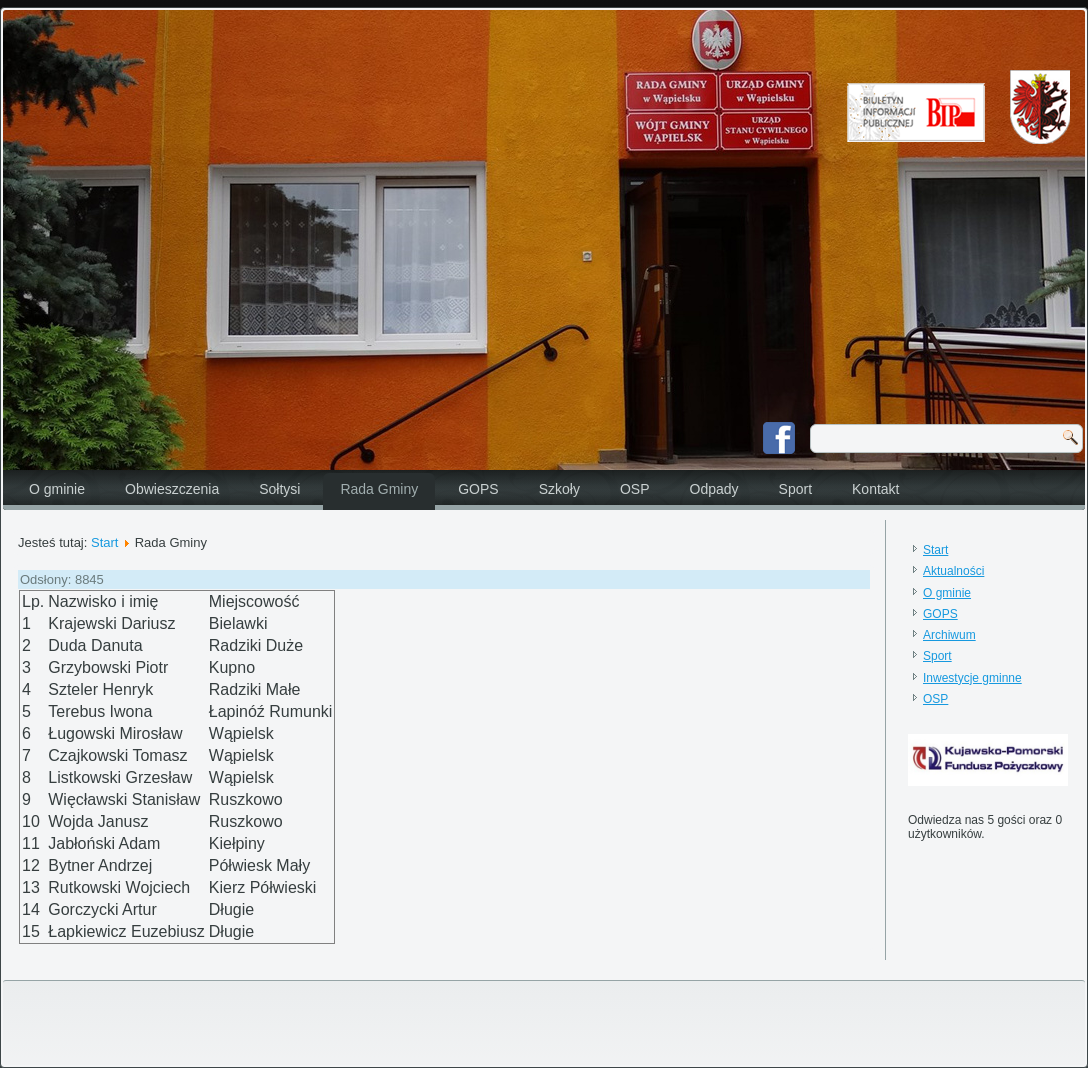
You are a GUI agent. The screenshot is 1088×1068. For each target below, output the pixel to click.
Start (104, 542)
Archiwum (949, 635)
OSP (635, 489)
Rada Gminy (379, 489)
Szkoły (559, 489)
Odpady (714, 489)
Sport (795, 489)
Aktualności (953, 571)
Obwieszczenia (172, 489)
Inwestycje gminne (972, 678)
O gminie (57, 489)
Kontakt (875, 489)
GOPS (478, 489)
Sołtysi (279, 489)
